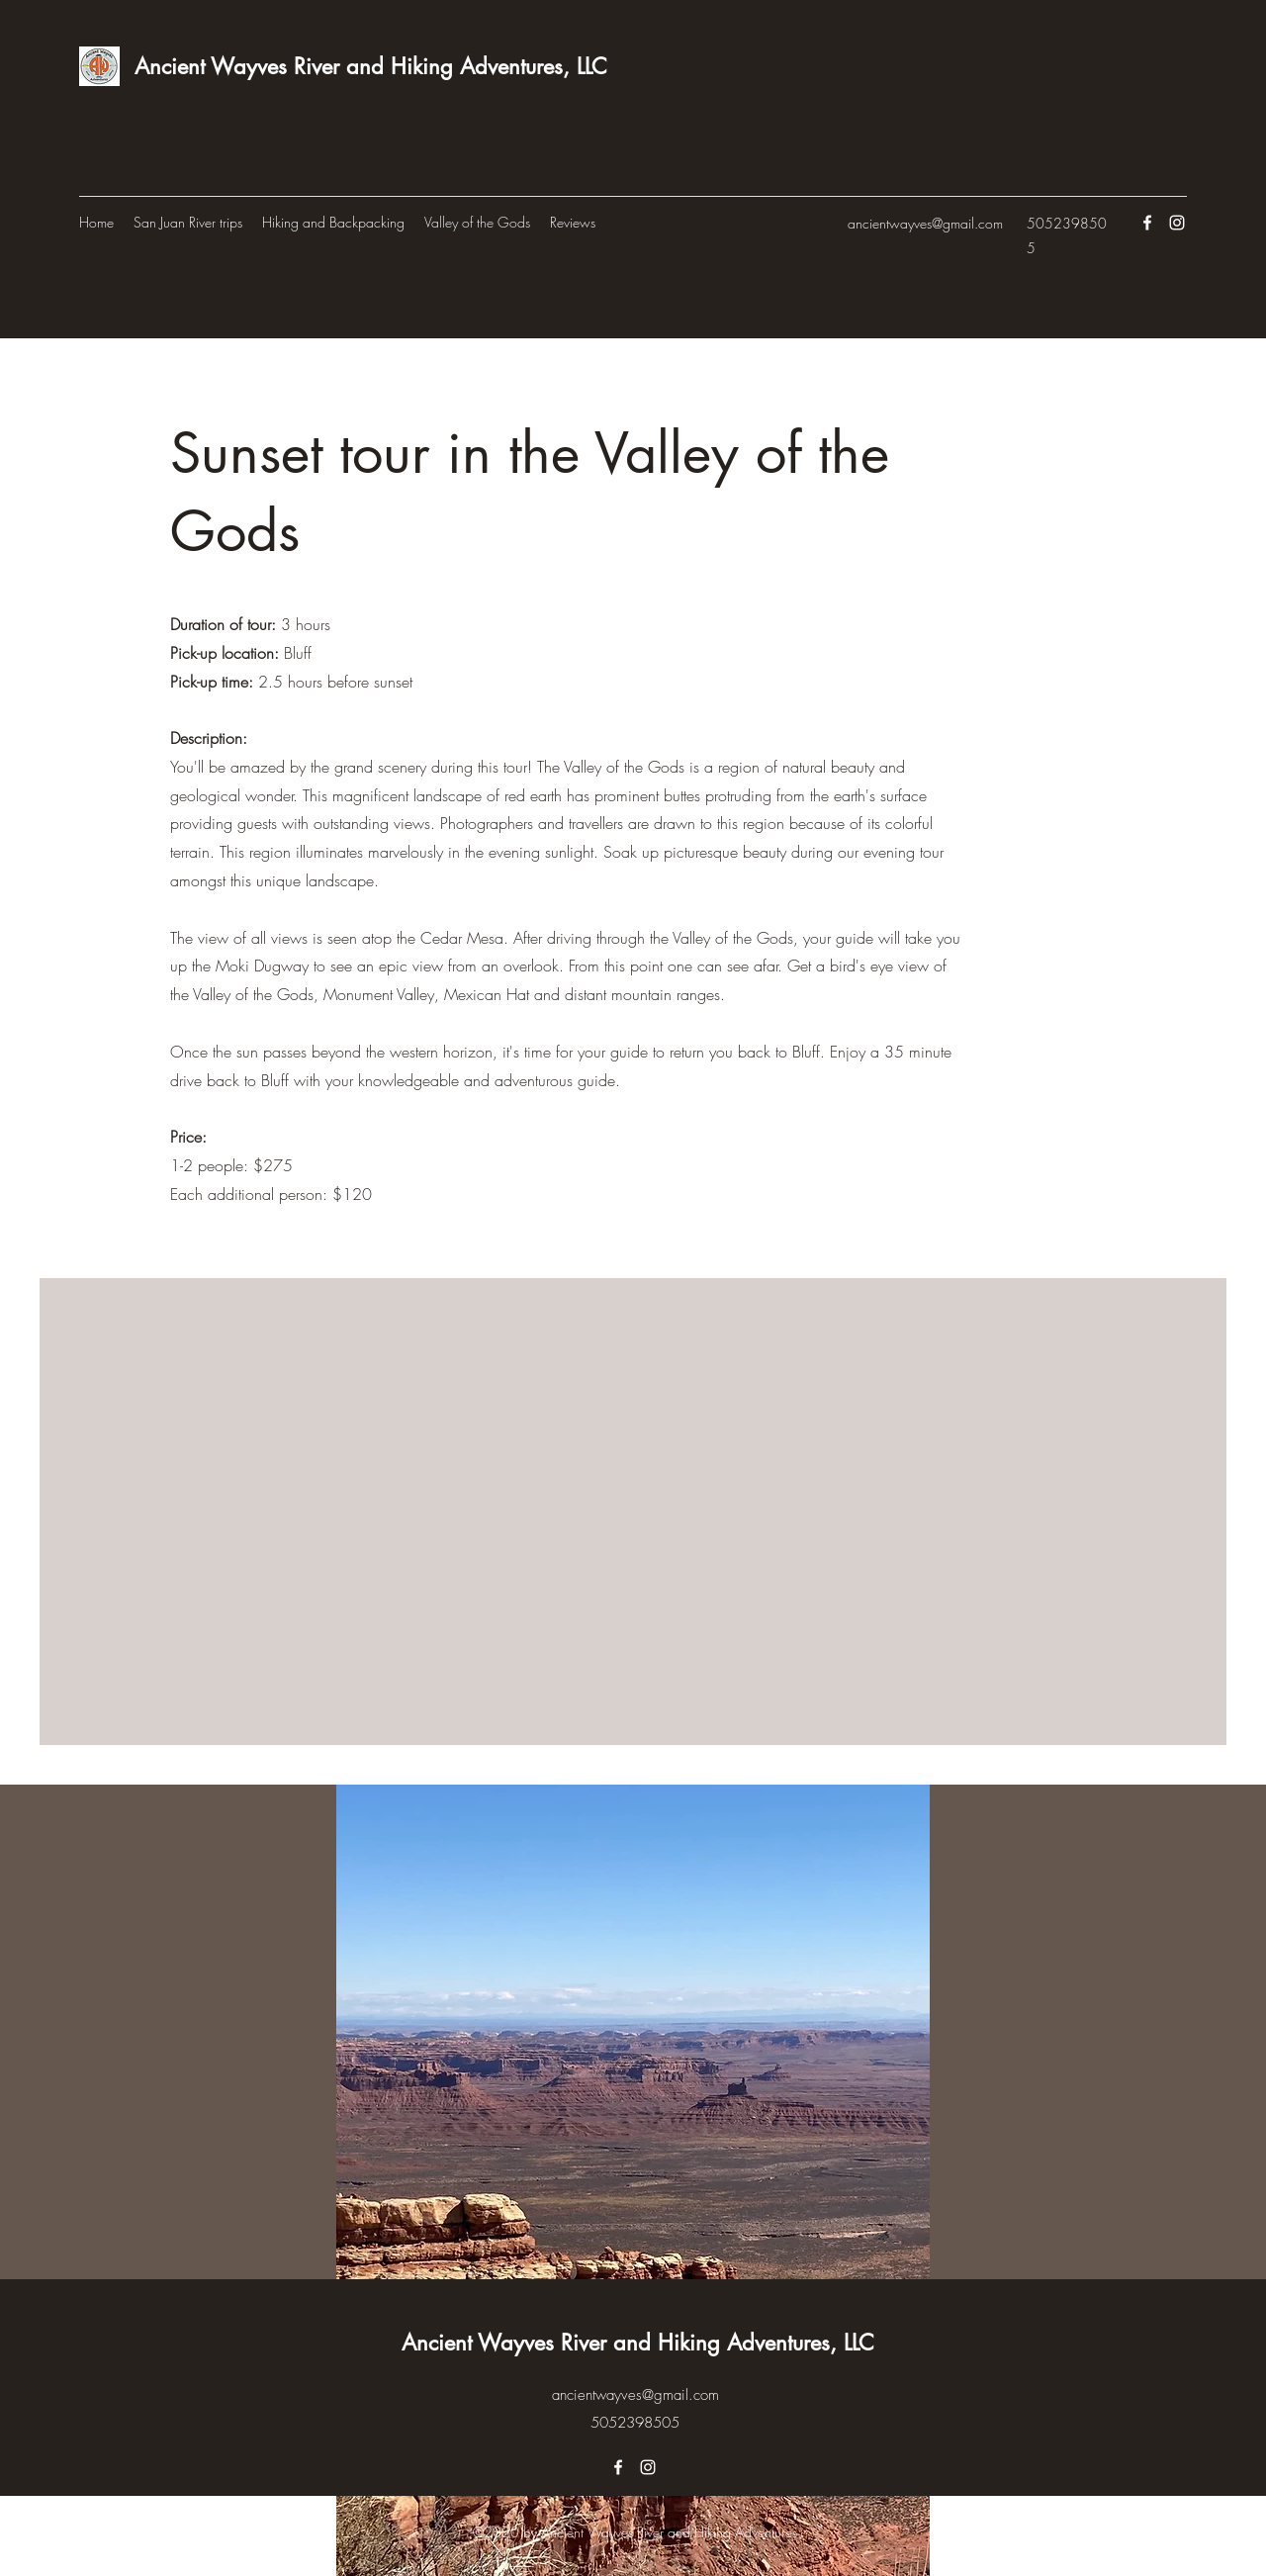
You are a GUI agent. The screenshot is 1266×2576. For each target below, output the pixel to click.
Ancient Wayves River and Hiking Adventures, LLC (371, 66)
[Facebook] (1147, 222)
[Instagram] (1177, 222)
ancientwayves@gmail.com (925, 223)
